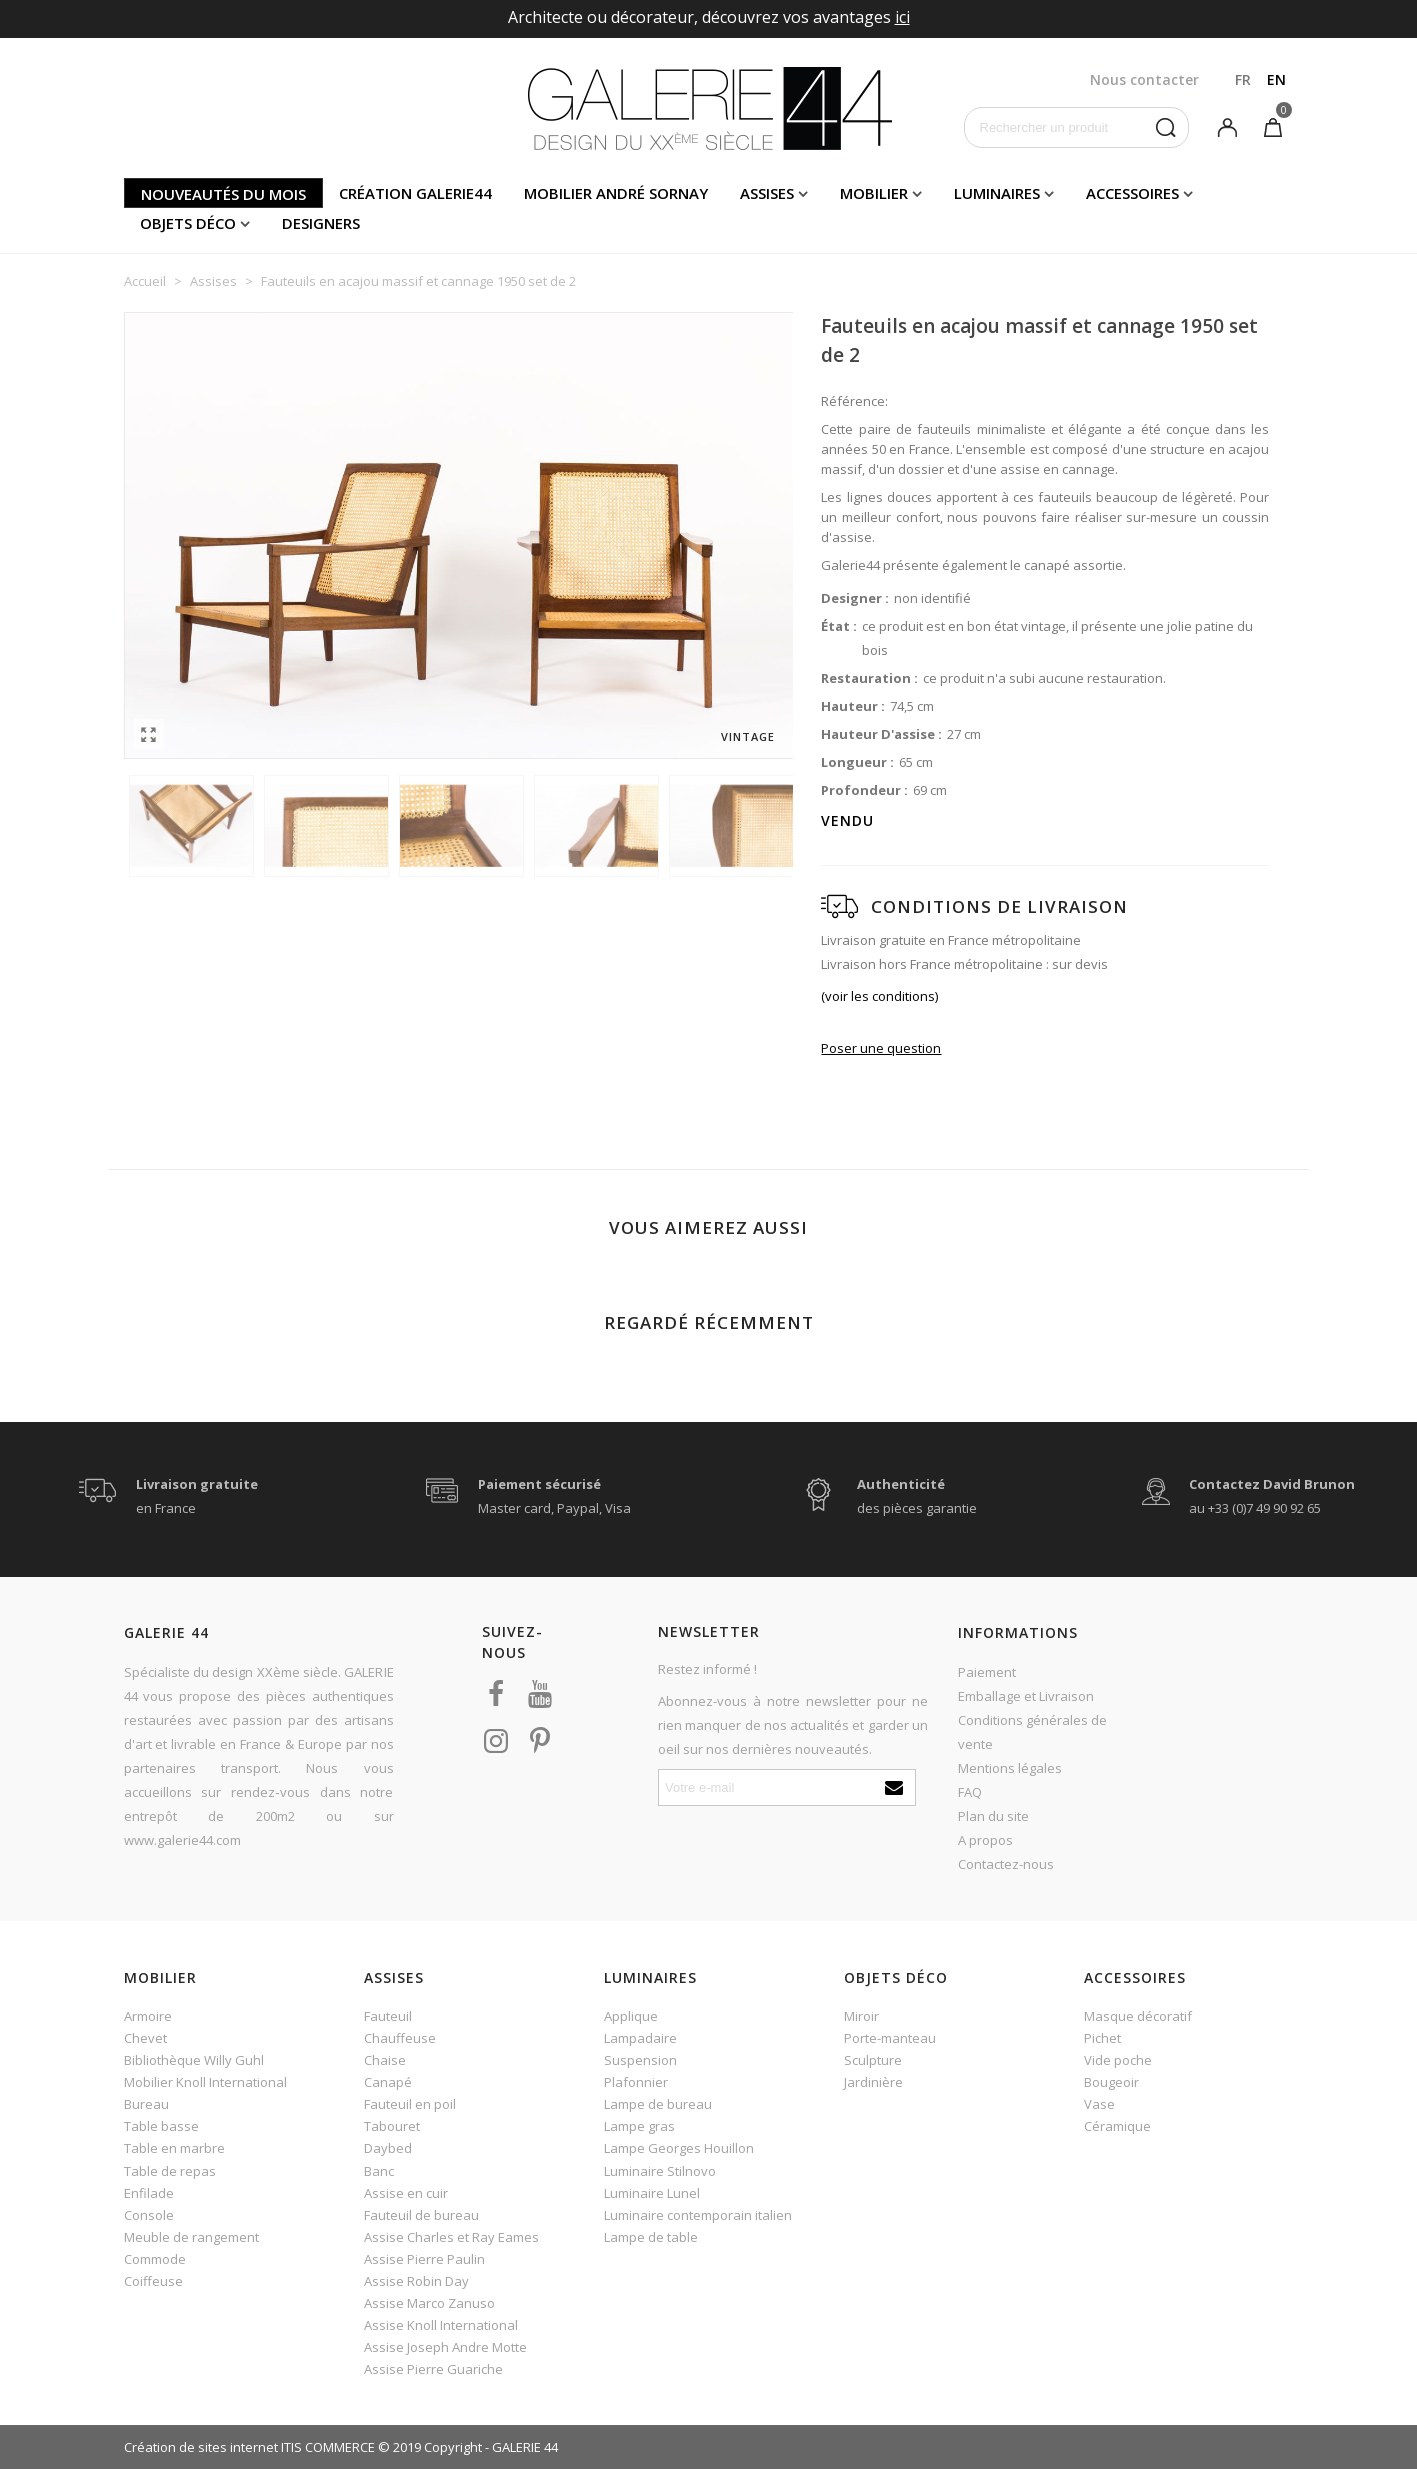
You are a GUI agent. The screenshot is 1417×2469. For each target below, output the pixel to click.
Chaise (385, 2060)
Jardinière (873, 2082)
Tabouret (392, 2126)
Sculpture (873, 2060)
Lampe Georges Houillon (679, 2148)
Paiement (987, 1672)
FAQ (970, 1792)
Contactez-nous (1006, 1864)
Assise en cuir (406, 2193)
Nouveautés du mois (223, 194)
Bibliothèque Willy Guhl (194, 2060)
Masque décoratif (1138, 2016)
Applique (631, 2016)
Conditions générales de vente (1032, 1732)
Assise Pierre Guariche (433, 2369)
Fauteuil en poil (410, 2104)
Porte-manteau (890, 2038)
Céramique (1117, 2126)
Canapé (388, 2082)
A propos (985, 1840)
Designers (321, 223)
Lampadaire (640, 2038)
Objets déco (188, 223)
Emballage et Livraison (1026, 1696)
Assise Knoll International (441, 2325)
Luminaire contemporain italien (698, 2215)
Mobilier (874, 193)
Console (149, 2215)
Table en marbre (174, 2148)
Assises (767, 193)
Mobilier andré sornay (616, 193)
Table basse (161, 2126)
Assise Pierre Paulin (424, 2259)
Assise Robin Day (416, 2281)
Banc (379, 2171)
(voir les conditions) (879, 996)
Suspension (640, 2060)
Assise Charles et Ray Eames (451, 2237)
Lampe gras (639, 2126)
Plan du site (993, 1816)
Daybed (388, 2148)
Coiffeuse (153, 2281)
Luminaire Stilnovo (660, 2171)
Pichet (1102, 2038)
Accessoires (1132, 193)
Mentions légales (1010, 1768)
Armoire (148, 2016)
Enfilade (149, 2193)
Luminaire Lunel (652, 2193)
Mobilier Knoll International (205, 2082)
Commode (155, 2259)
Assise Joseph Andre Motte (445, 2347)
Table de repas (170, 2171)
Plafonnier (636, 2082)
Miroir (861, 2016)
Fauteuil (388, 2016)
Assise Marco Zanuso (429, 2303)
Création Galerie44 (415, 193)
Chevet (145, 2038)
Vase (1099, 2104)
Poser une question (881, 1048)
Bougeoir (1111, 2082)
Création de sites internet (201, 2447)
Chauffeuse (400, 2038)
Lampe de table (651, 2237)
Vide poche (1118, 2060)
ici (902, 17)
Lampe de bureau (658, 2104)
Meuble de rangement (191, 2237)
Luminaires (997, 193)
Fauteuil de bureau (421, 2215)
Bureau (146, 2104)
